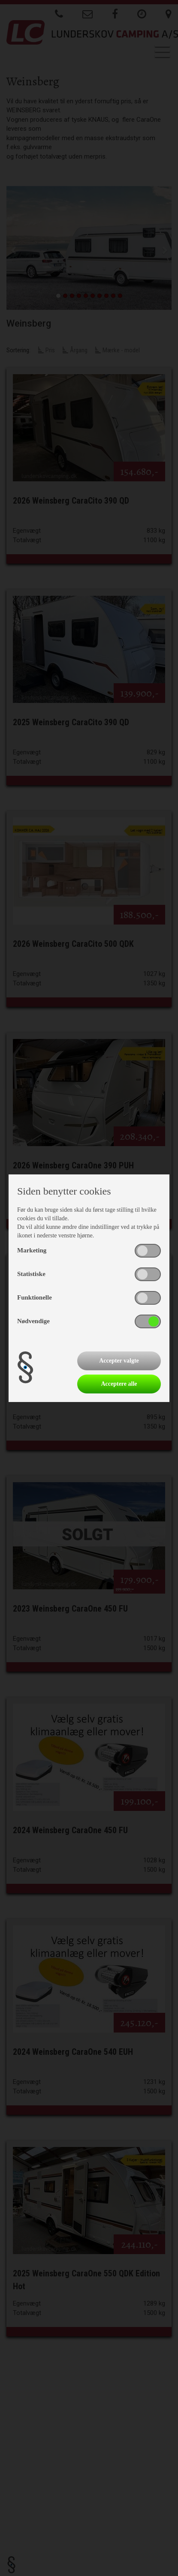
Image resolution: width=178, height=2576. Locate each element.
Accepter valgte (119, 1360)
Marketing (31, 1250)
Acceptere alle (119, 1384)
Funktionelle (34, 1297)
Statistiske (31, 1273)
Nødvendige (33, 1321)
